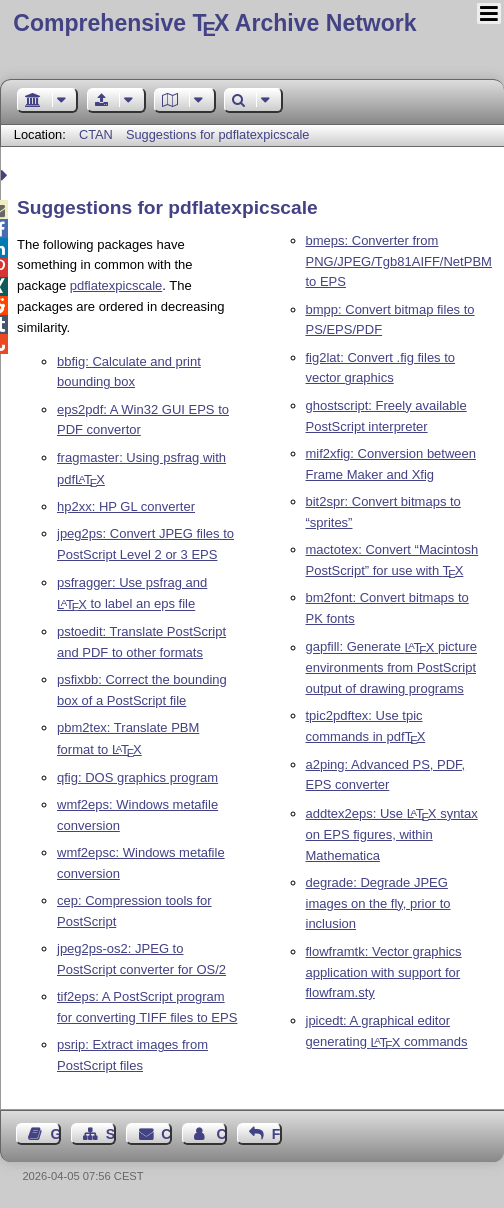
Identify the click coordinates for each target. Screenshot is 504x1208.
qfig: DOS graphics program (137, 777)
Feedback (277, 1134)
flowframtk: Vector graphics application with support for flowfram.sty (384, 972)
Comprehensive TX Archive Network (214, 23)
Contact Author (221, 1134)
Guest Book (56, 1134)
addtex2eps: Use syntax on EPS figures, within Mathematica (392, 834)
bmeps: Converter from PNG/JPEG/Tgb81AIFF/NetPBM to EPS (399, 261)
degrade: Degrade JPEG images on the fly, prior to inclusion (378, 903)
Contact (166, 1134)
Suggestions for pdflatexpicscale (218, 134)
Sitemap (111, 1134)
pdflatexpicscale (116, 285)
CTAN (96, 134)
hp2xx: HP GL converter (126, 506)
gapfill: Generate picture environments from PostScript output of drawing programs (391, 668)
